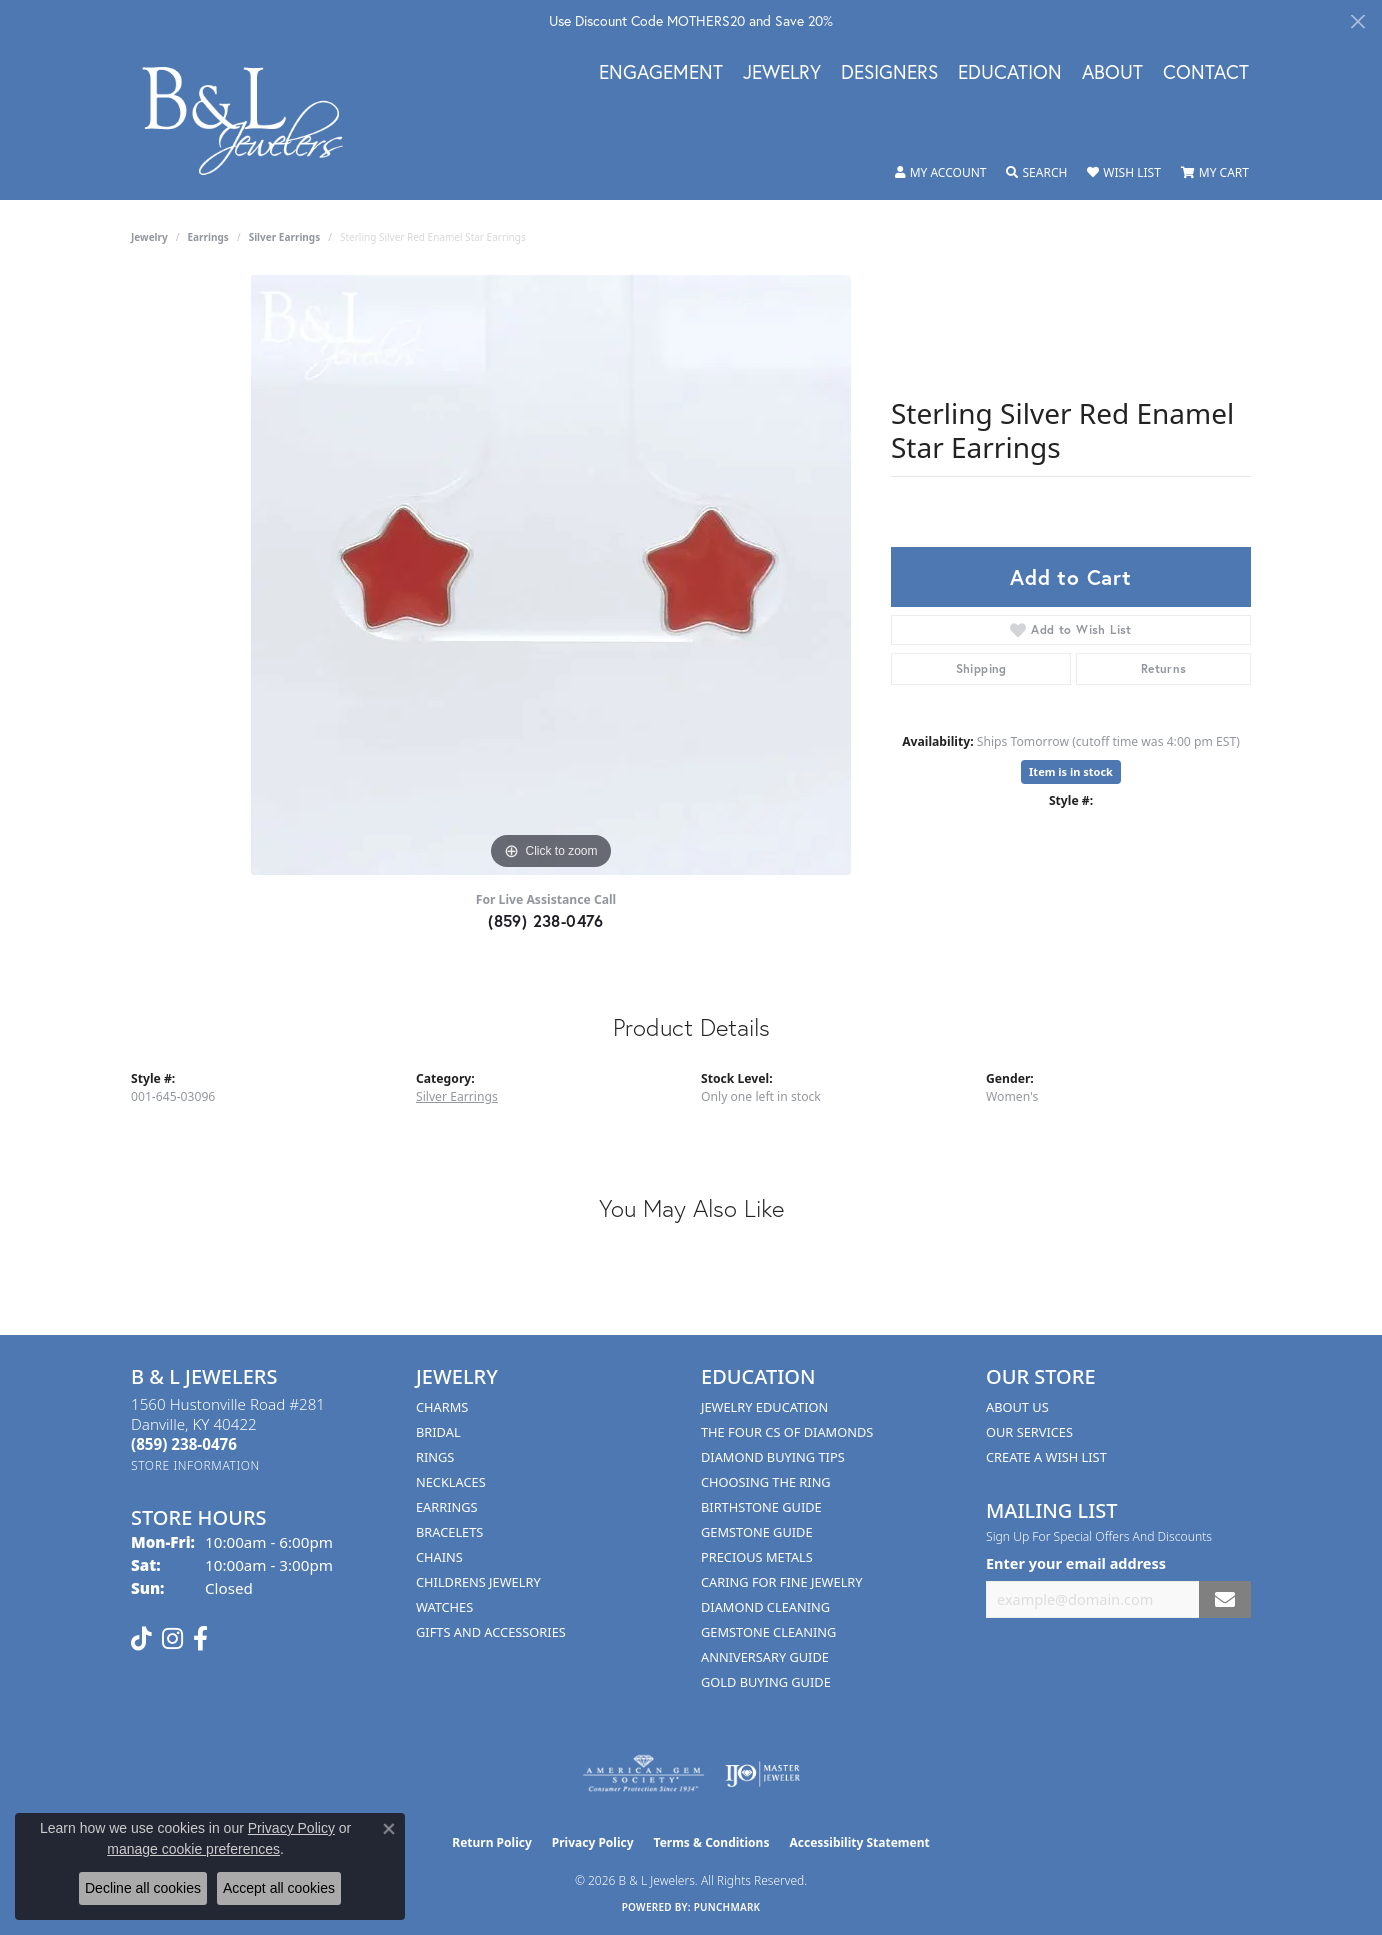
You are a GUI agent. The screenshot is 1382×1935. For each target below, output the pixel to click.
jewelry (149, 237)
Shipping (981, 668)
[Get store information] (195, 1465)
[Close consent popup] (389, 1829)
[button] (941, 173)
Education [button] (1010, 73)
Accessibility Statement (859, 1842)
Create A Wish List (1046, 1457)
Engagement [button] (661, 73)
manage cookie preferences (193, 1849)
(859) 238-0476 (546, 920)
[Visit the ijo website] (762, 1774)
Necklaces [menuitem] (451, 1482)
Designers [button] (889, 73)
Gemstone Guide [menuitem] (757, 1532)
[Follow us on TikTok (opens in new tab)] (141, 1639)
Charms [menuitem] (442, 1407)
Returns (1164, 668)
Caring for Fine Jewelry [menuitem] (782, 1582)
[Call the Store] (184, 1444)
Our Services (1029, 1432)
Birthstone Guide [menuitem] (761, 1507)
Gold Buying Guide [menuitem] (766, 1682)
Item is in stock (1071, 771)
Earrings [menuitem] (447, 1507)
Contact (1206, 73)
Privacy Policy (593, 1842)
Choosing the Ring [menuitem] (766, 1482)
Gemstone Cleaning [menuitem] (768, 1632)
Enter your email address (1076, 1563)
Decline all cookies (143, 1888)
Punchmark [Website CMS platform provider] (727, 1907)
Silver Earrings (285, 237)
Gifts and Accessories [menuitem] (491, 1632)
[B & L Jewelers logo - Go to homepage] (253, 120)
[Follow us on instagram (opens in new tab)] (172, 1639)
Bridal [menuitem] (438, 1432)
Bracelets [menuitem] (449, 1532)
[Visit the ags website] (643, 1774)
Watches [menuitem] (444, 1607)
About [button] (1112, 73)
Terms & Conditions (712, 1842)
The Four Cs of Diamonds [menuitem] (787, 1432)
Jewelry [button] (782, 73)
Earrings (208, 237)
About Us (1017, 1407)
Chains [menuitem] (439, 1557)
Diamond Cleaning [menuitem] (765, 1607)
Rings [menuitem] (435, 1457)
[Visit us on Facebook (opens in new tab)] (200, 1639)
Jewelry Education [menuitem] (764, 1407)
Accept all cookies (279, 1888)
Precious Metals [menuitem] (757, 1557)
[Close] (1357, 21)
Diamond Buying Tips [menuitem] (773, 1457)
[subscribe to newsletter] (1225, 1599)
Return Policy (492, 1842)
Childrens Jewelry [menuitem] (478, 1582)
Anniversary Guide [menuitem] (765, 1657)
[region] (551, 575)
